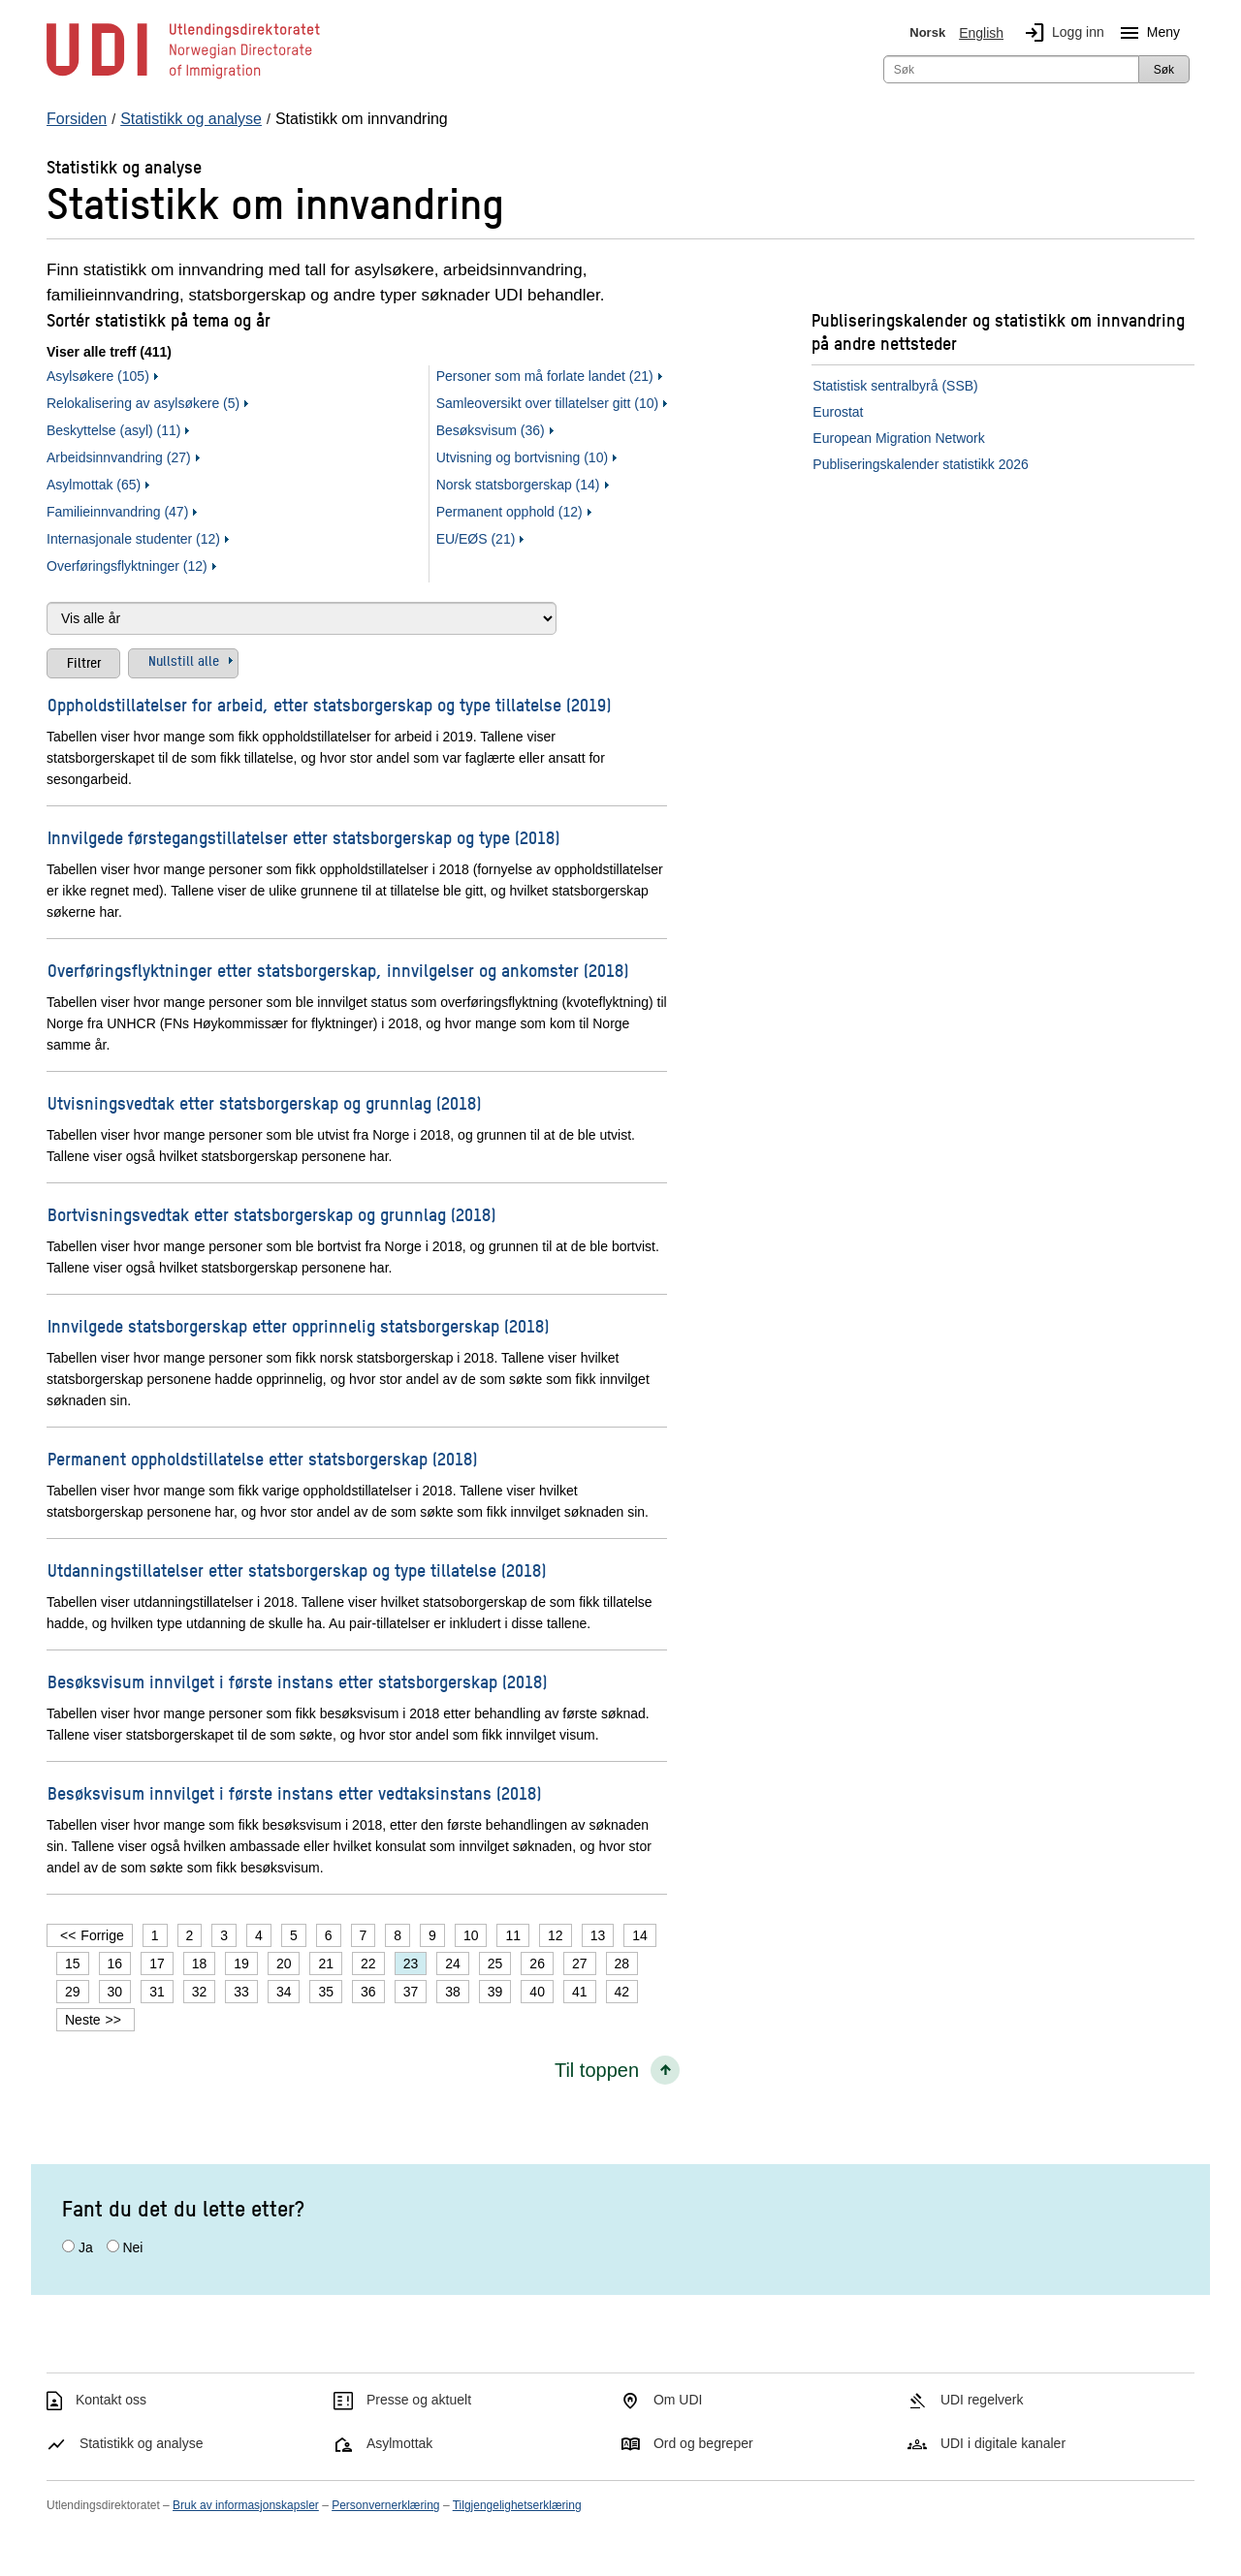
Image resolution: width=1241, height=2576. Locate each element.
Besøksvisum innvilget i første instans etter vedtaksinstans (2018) (294, 1792)
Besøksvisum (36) (490, 430)
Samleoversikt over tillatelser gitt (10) (547, 403)
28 (622, 1963)
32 (199, 1991)
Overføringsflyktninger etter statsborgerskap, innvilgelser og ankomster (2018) (338, 969)
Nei (132, 2247)
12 (555, 1935)
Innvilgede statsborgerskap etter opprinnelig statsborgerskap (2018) (298, 1325)
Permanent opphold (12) (509, 511)
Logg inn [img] (1060, 33)
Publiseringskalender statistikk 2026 (920, 464)
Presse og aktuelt (418, 2399)
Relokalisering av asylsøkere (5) (143, 403)
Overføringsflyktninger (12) (127, 566)
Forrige (101, 1935)
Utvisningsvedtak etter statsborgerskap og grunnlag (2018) (264, 1102)
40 (537, 1991)
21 (326, 1963)
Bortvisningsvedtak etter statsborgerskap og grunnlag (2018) (271, 1214)
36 (368, 1991)
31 (157, 1991)
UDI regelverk (982, 2399)
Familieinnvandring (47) (117, 511)
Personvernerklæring (385, 2505)
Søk (1164, 70)
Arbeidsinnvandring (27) (119, 457)
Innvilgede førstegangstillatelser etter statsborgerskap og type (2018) (303, 837)
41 (580, 1991)
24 (453, 1963)
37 (411, 1991)
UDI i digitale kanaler (1003, 2443)
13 (598, 1935)
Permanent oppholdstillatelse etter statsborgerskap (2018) (262, 1458)
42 (622, 1991)
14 (640, 1935)
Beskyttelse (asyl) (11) (113, 430)
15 (72, 1963)
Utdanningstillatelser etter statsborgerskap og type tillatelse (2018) (297, 1569)
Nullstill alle (183, 660)
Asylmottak (399, 2443)
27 (580, 1963)
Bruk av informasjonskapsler (246, 2505)
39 (495, 1991)
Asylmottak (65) (94, 484)
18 (199, 1963)
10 (471, 1935)
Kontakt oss (111, 2399)
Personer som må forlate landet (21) (544, 376)
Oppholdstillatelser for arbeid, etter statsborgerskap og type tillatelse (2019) (329, 704)
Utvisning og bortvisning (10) (522, 457)
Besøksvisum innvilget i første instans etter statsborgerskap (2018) (297, 1681)
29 (72, 1991)
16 (115, 1963)
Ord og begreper (703, 2443)
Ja (86, 2247)
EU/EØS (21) (476, 539)
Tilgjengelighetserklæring (517, 2505)
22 (368, 1963)
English (981, 33)
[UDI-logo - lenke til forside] (183, 77)
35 (326, 1991)
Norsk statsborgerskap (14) (518, 484)
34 (284, 1991)
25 (495, 1963)
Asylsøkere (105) (98, 376)
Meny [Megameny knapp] (1146, 33)
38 (453, 1991)
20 (284, 1963)
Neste (83, 2019)
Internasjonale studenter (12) (133, 539)
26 (537, 1963)
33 (241, 1991)
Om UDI (678, 2399)
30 (115, 1991)
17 (157, 1963)
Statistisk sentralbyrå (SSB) (894, 385)
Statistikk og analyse (142, 2443)
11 (513, 1935)
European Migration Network (898, 438)
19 (241, 1963)
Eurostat (837, 412)
